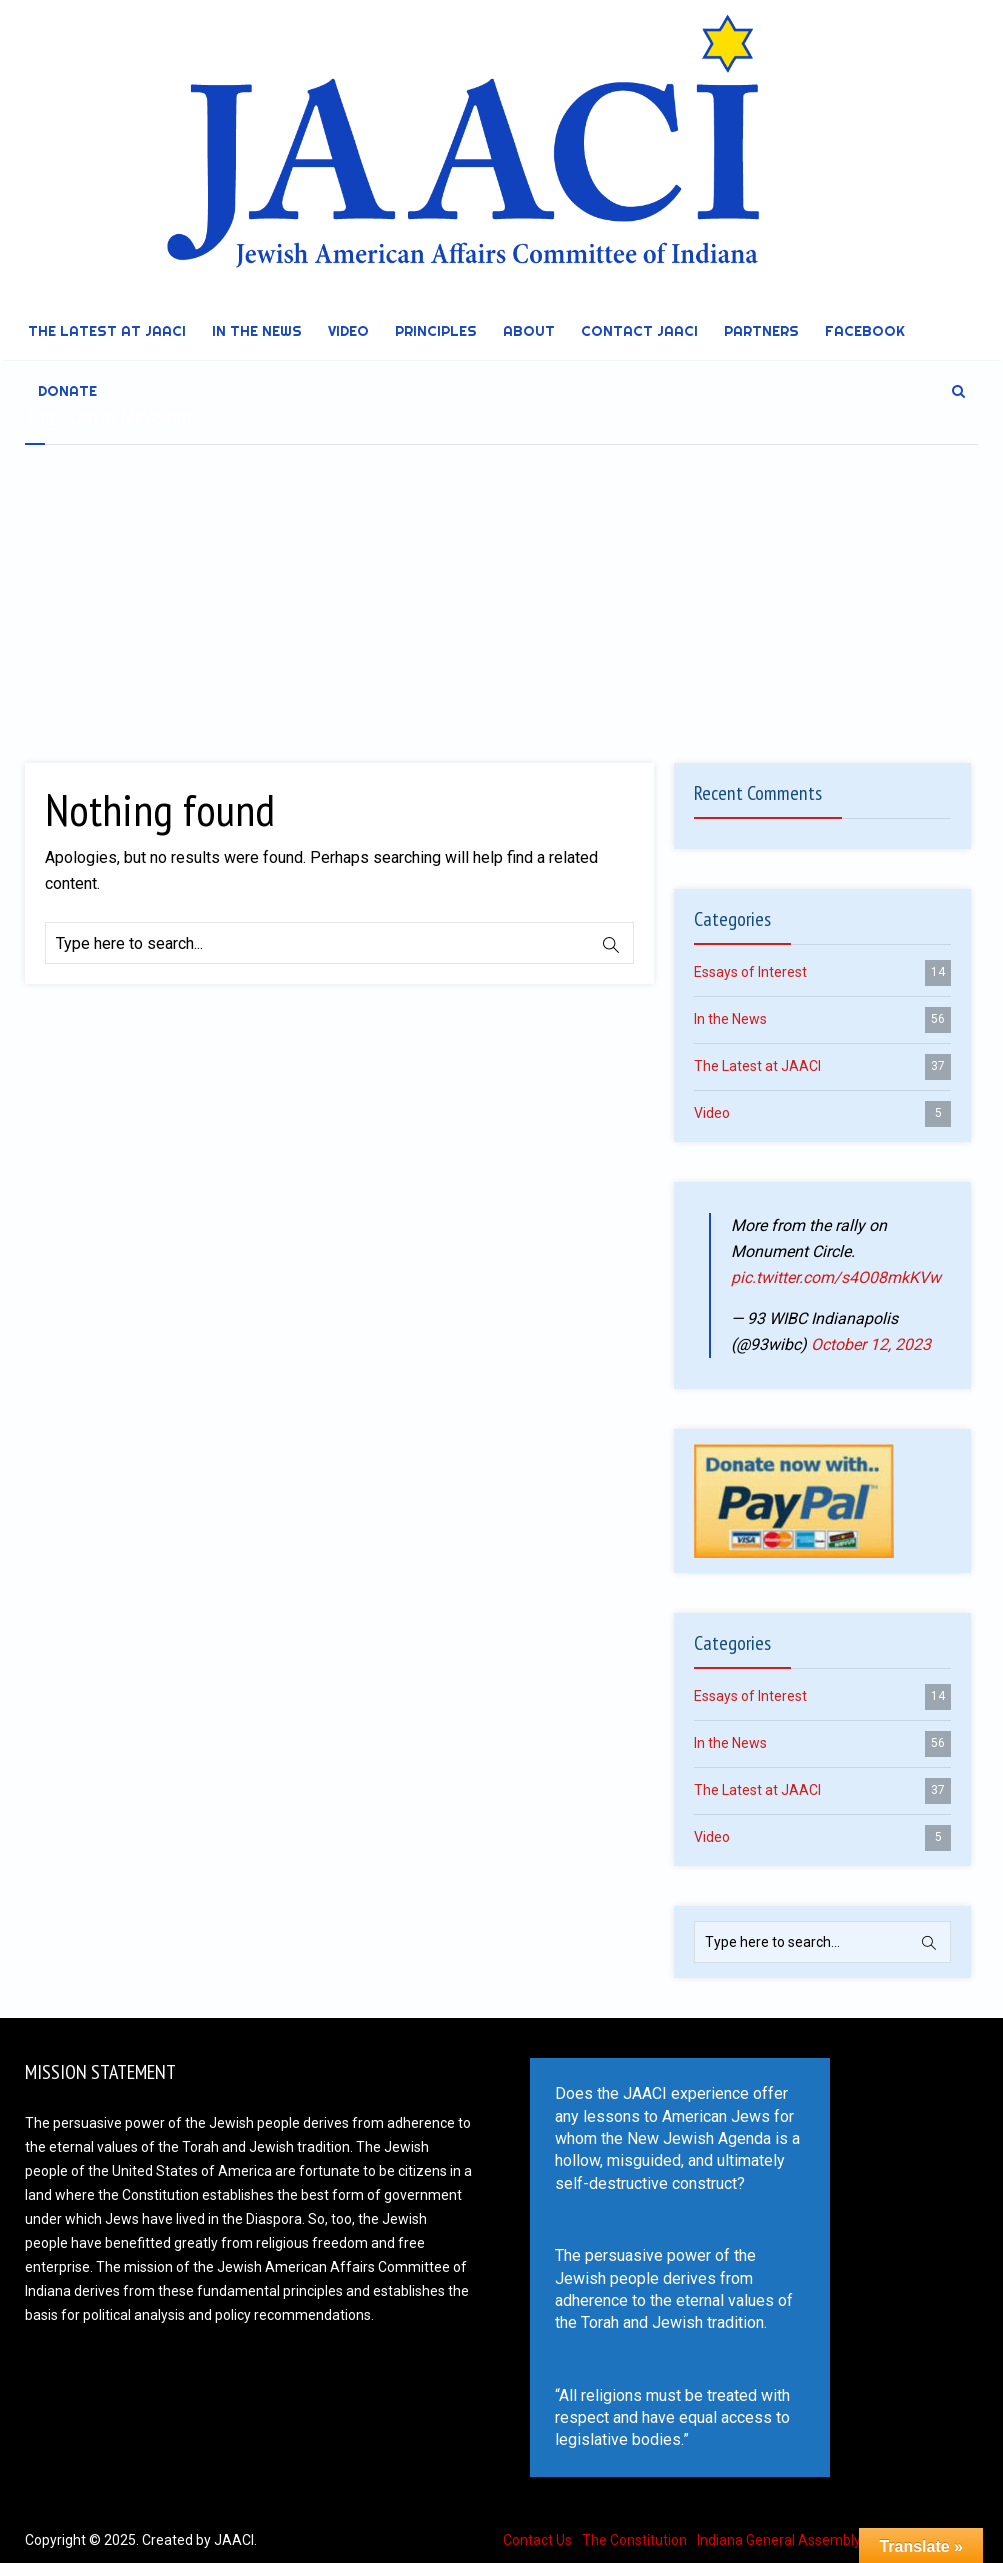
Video (348, 331)
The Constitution (634, 2540)
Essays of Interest (822, 973)
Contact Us (537, 2540)
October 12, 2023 (871, 1344)
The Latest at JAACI (107, 331)
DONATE (67, 391)
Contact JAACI (639, 331)
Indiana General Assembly (779, 2540)
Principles (436, 331)
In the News (257, 331)
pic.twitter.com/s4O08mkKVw (836, 1277)
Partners (761, 331)
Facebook (865, 331)
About (529, 331)
